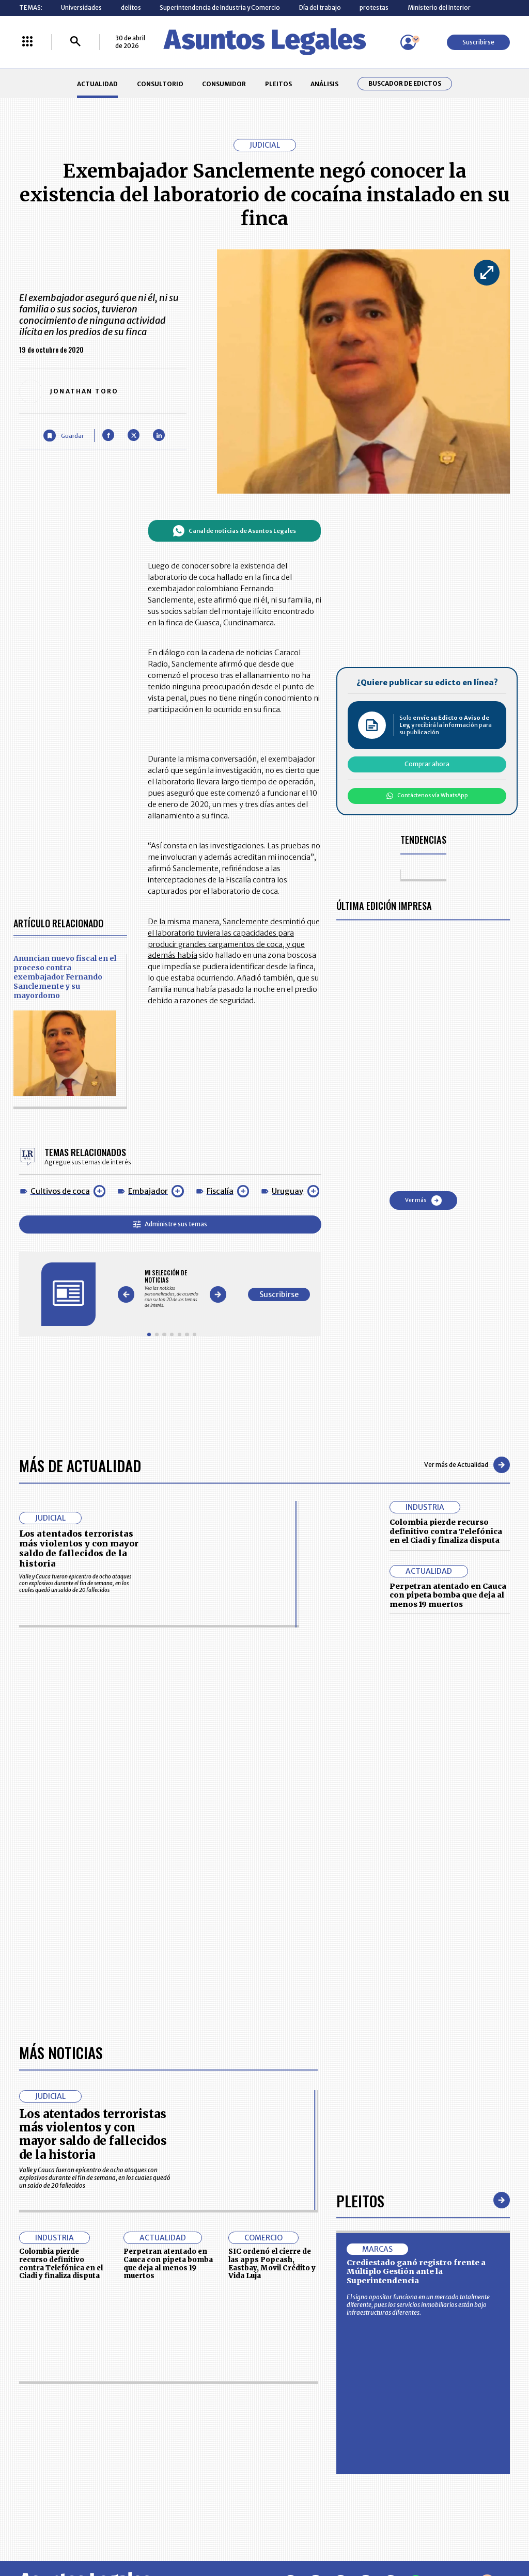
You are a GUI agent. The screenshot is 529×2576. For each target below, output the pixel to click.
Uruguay (287, 1191)
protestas (374, 7)
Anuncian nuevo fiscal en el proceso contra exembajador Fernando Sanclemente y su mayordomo (64, 977)
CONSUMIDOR (224, 84)
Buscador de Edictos (404, 83)
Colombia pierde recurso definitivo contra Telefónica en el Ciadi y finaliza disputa (446, 1531)
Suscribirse (478, 42)
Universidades (81, 7)
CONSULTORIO (160, 84)
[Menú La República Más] (27, 42)
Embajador (148, 1191)
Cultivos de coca (60, 1191)
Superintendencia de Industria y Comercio (220, 7)
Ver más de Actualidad (467, 1465)
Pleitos (360, 2200)
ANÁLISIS (324, 84)
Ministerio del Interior (439, 7)
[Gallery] (172, 1288)
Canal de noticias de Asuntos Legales (234, 530)
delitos (131, 7)
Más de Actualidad (80, 1465)
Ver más (423, 1200)
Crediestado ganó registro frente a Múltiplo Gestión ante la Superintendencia (416, 2271)
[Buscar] (75, 42)
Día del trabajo (320, 7)
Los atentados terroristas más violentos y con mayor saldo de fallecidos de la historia (78, 1548)
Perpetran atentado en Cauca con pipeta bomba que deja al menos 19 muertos (448, 1595)
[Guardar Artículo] (63, 435)
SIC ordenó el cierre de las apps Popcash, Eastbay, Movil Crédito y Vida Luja (272, 2263)
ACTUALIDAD (97, 84)
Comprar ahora (426, 764)
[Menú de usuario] (408, 42)
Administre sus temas (170, 1224)
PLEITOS (278, 84)
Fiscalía (220, 1191)
